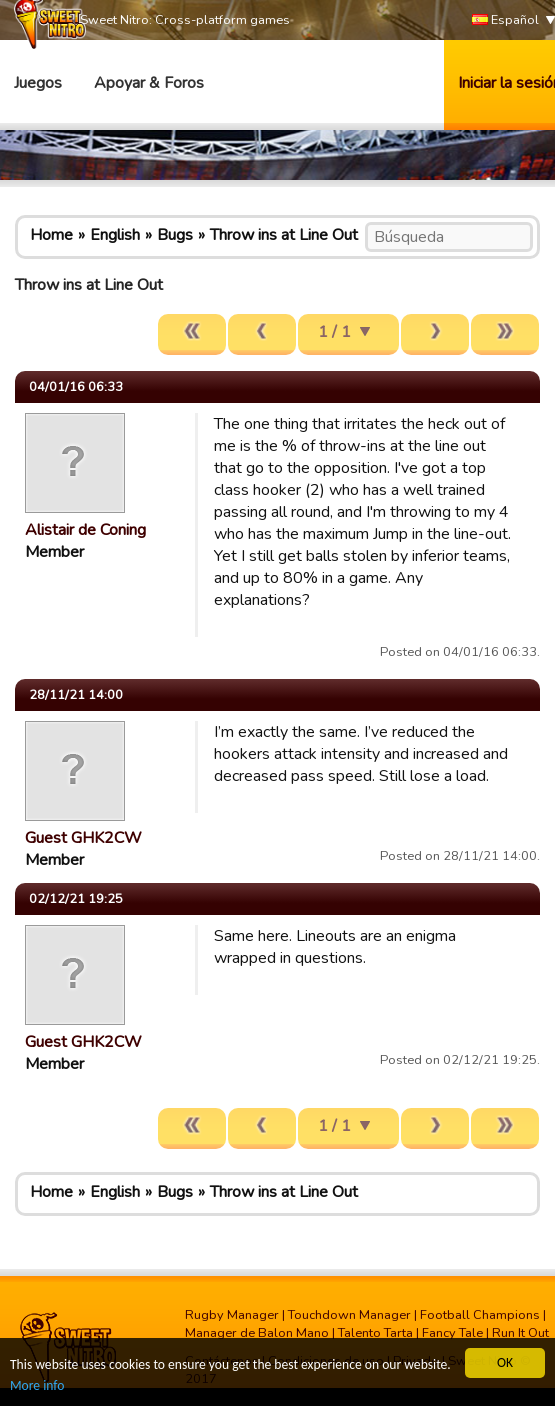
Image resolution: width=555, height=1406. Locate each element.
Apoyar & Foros (149, 83)
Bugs (175, 235)
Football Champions (480, 1315)
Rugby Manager (232, 1315)
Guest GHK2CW (83, 838)
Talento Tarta (375, 1333)
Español (505, 20)
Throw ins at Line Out (284, 235)
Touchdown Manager (349, 1315)
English (115, 235)
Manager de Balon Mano (257, 1333)
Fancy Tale (452, 1333)
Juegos (38, 83)
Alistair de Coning (85, 530)
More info (37, 1385)
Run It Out (520, 1333)
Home (51, 235)
